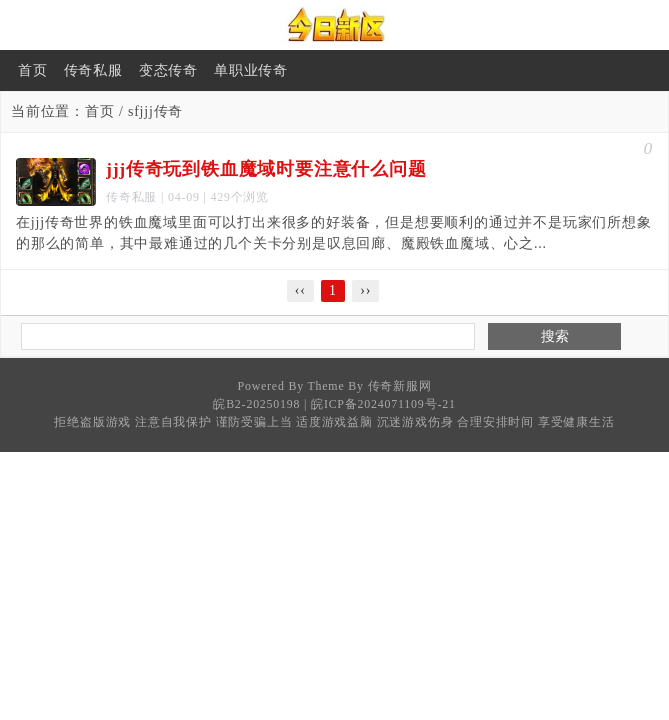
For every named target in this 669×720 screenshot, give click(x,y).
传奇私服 (93, 70)
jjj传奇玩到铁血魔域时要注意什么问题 (266, 169)
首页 (33, 70)
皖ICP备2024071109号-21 (383, 404)
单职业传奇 (251, 70)
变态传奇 (168, 70)
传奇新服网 (400, 386)
